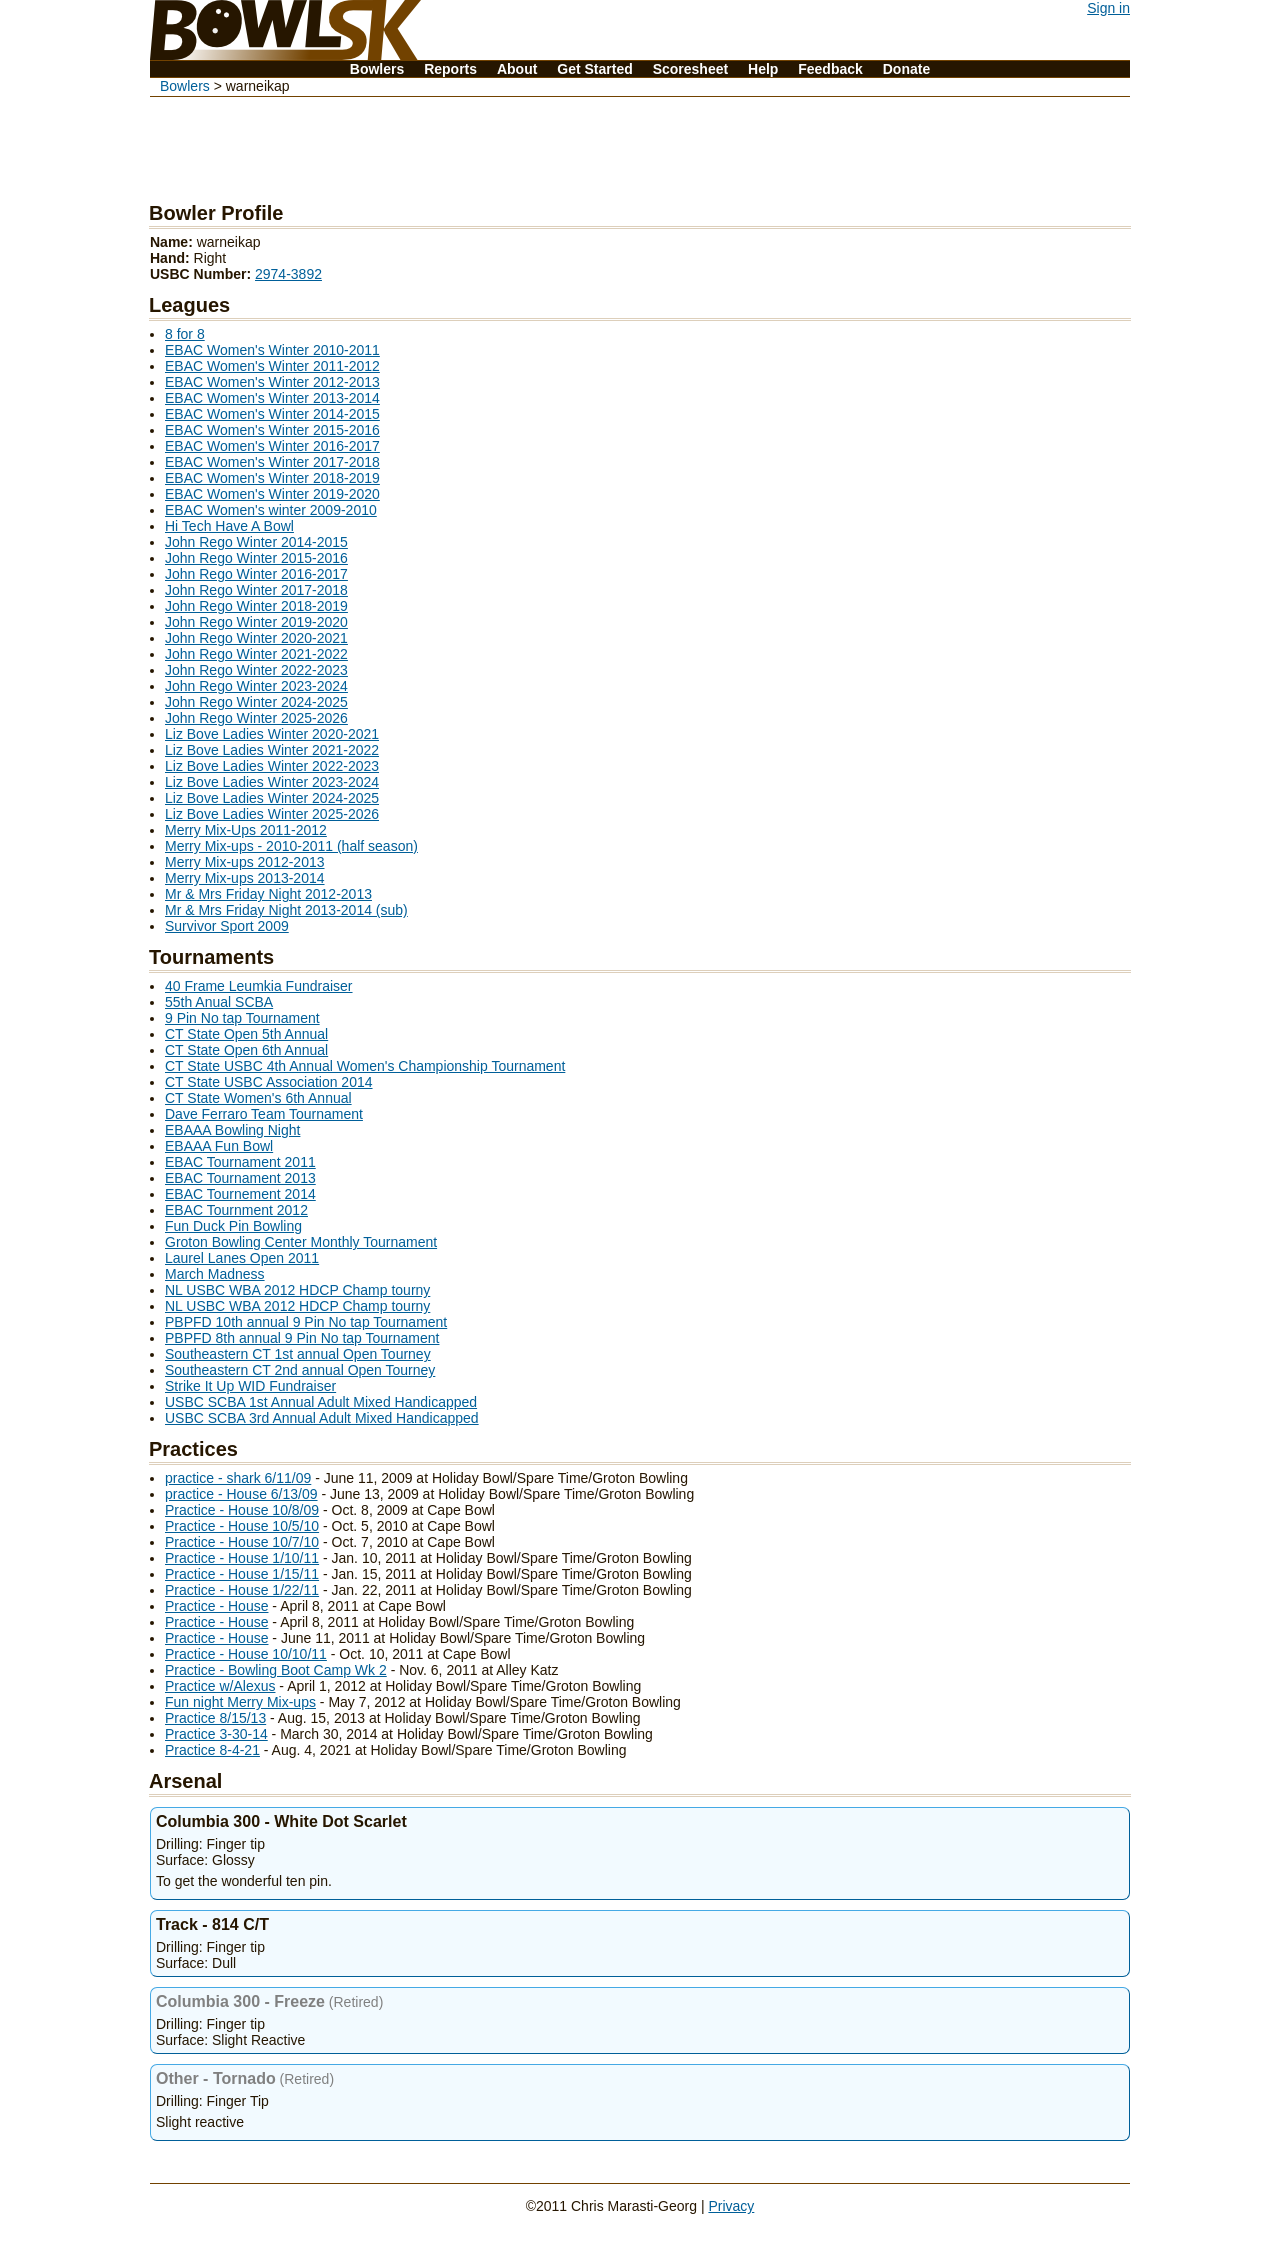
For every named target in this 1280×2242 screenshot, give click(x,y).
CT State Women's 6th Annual (258, 1098)
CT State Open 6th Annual (246, 1050)
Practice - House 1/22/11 (242, 1590)
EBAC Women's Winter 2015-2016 (272, 430)
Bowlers (377, 69)
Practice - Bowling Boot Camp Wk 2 (276, 1670)
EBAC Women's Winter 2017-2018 (272, 462)
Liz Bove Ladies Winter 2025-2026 (272, 814)
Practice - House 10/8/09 (242, 1510)
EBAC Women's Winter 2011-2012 (272, 366)
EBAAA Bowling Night (232, 1130)
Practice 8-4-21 (212, 1750)
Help (763, 69)
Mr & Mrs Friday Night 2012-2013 (268, 894)
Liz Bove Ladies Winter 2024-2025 (272, 798)
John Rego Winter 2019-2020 (256, 622)
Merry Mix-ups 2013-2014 (245, 878)
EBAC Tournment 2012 (236, 1210)
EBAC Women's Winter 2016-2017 (272, 446)
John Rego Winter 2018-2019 (256, 606)
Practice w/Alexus (220, 1686)
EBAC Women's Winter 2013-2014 (272, 398)
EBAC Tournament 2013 (240, 1178)
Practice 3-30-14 (216, 1734)
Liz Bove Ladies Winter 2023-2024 (272, 782)
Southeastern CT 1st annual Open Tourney (298, 1354)
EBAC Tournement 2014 (240, 1194)
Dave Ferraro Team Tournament (264, 1114)
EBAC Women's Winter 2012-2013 (272, 382)
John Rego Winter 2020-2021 (256, 638)
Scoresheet (690, 69)
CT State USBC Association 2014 (269, 1082)
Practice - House (216, 1606)
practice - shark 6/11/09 (238, 1478)
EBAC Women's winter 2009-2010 (271, 510)
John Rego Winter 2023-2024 (256, 686)
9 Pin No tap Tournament (242, 1018)
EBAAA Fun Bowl (219, 1146)
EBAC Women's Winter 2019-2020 (272, 494)
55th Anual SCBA (219, 1002)
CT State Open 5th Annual (246, 1034)
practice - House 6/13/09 (241, 1494)
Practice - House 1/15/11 (242, 1574)
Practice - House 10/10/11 (246, 1654)
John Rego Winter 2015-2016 (256, 558)
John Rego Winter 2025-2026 (256, 718)
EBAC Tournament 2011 (240, 1162)
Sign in (1108, 8)
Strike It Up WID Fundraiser (250, 1386)
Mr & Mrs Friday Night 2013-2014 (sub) (286, 910)
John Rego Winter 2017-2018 (256, 590)
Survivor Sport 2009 (227, 926)
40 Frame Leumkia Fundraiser (259, 986)
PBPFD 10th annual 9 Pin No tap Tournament (306, 1322)
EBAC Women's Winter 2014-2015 (272, 414)
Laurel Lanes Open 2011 (242, 1258)
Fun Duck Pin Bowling (233, 1226)
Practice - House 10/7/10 (242, 1542)
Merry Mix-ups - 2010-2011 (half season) (291, 846)
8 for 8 (185, 334)
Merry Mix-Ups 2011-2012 (246, 830)
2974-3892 (288, 274)
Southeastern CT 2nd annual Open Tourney (300, 1370)
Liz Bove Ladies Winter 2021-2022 (272, 750)
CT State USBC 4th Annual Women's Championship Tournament (365, 1066)
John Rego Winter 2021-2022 (256, 654)
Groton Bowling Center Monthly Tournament (301, 1242)
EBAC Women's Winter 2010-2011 (272, 350)
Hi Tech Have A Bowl (229, 526)
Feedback (830, 69)
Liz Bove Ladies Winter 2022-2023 (272, 766)
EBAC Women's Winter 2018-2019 (272, 478)
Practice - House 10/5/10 (242, 1526)
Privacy (731, 2206)
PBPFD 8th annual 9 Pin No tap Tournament (302, 1338)
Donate (906, 69)
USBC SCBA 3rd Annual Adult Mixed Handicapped (322, 1418)
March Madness (215, 1274)
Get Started (594, 69)
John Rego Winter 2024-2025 (256, 702)
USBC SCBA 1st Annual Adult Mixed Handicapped (321, 1402)
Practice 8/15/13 (215, 1718)
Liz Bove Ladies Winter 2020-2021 (272, 734)
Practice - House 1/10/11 (242, 1558)
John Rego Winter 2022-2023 (256, 670)
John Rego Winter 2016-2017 (256, 574)
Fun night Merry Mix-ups (240, 1702)
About (517, 69)
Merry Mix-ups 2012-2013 (245, 862)
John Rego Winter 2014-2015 (256, 542)
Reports (450, 69)
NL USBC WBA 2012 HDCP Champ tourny (297, 1290)
